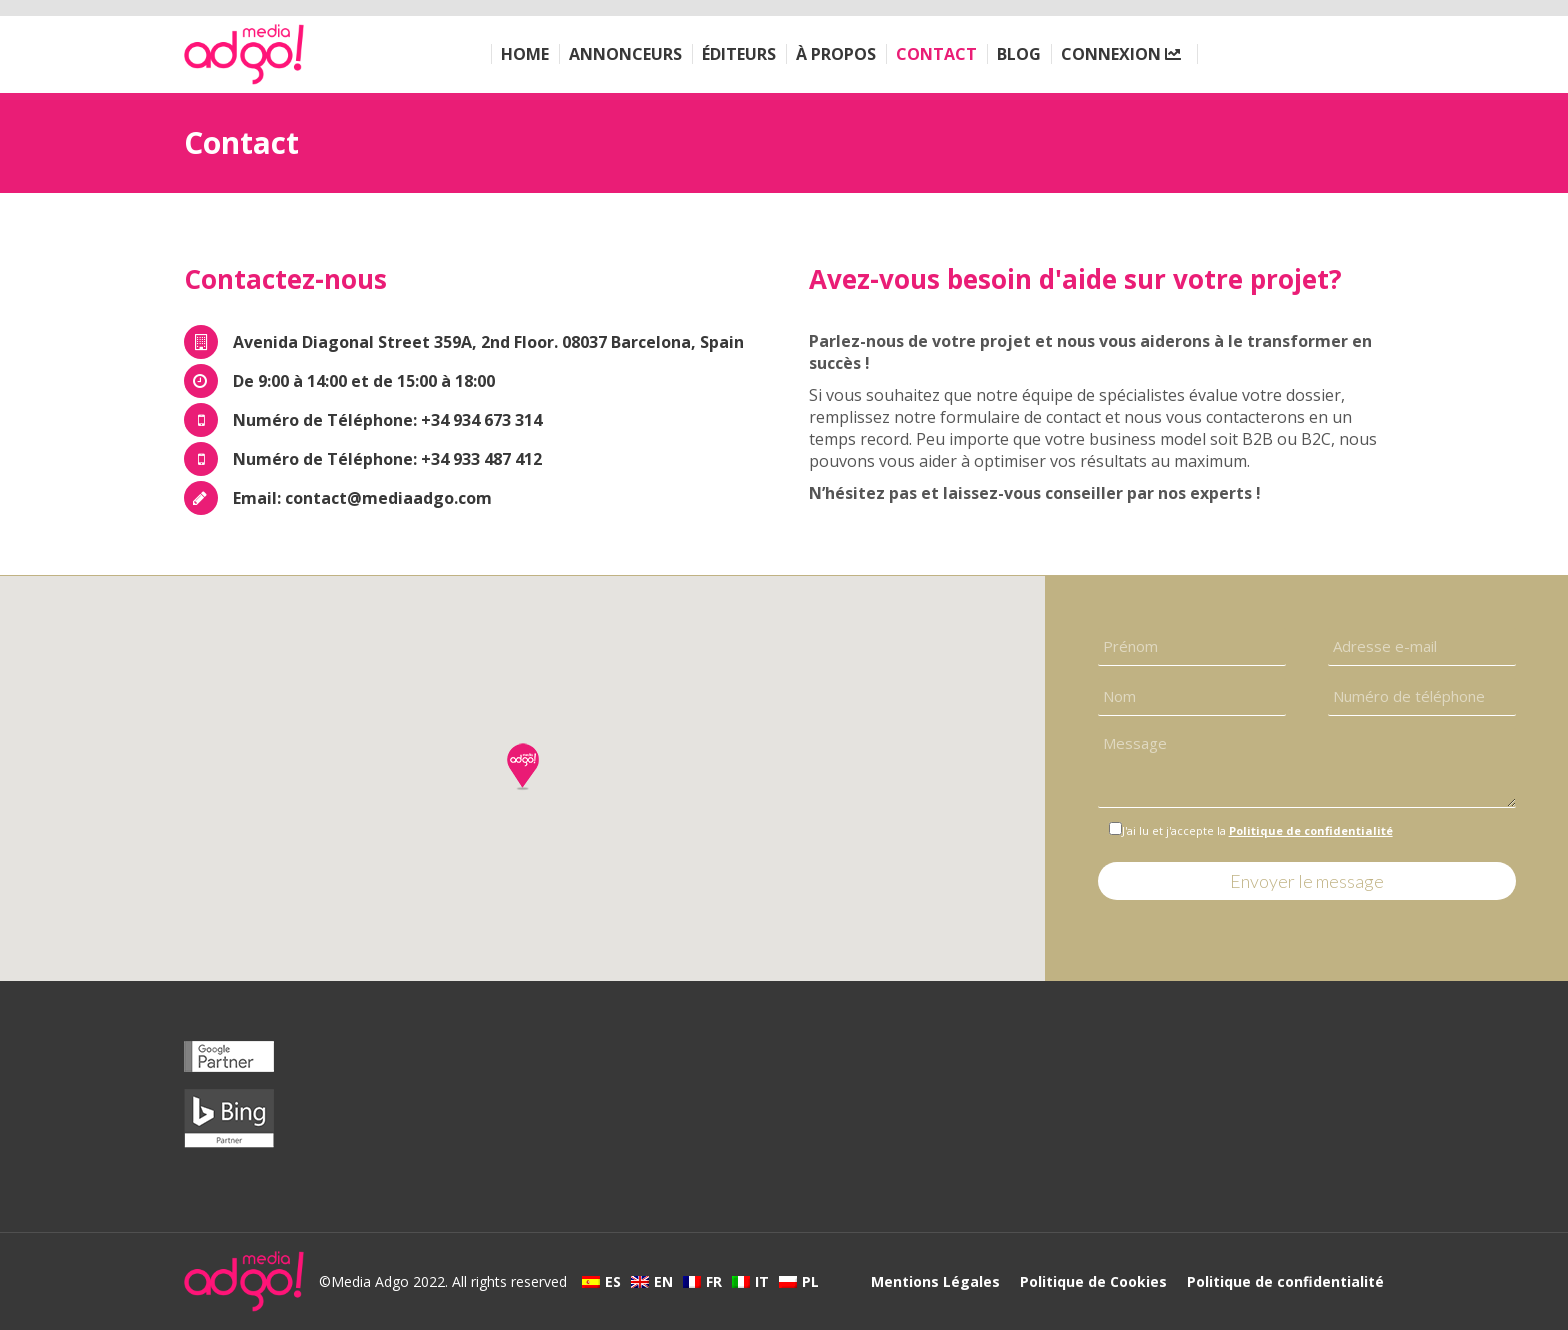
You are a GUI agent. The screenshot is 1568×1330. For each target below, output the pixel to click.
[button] (523, 766)
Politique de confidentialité (1311, 830)
